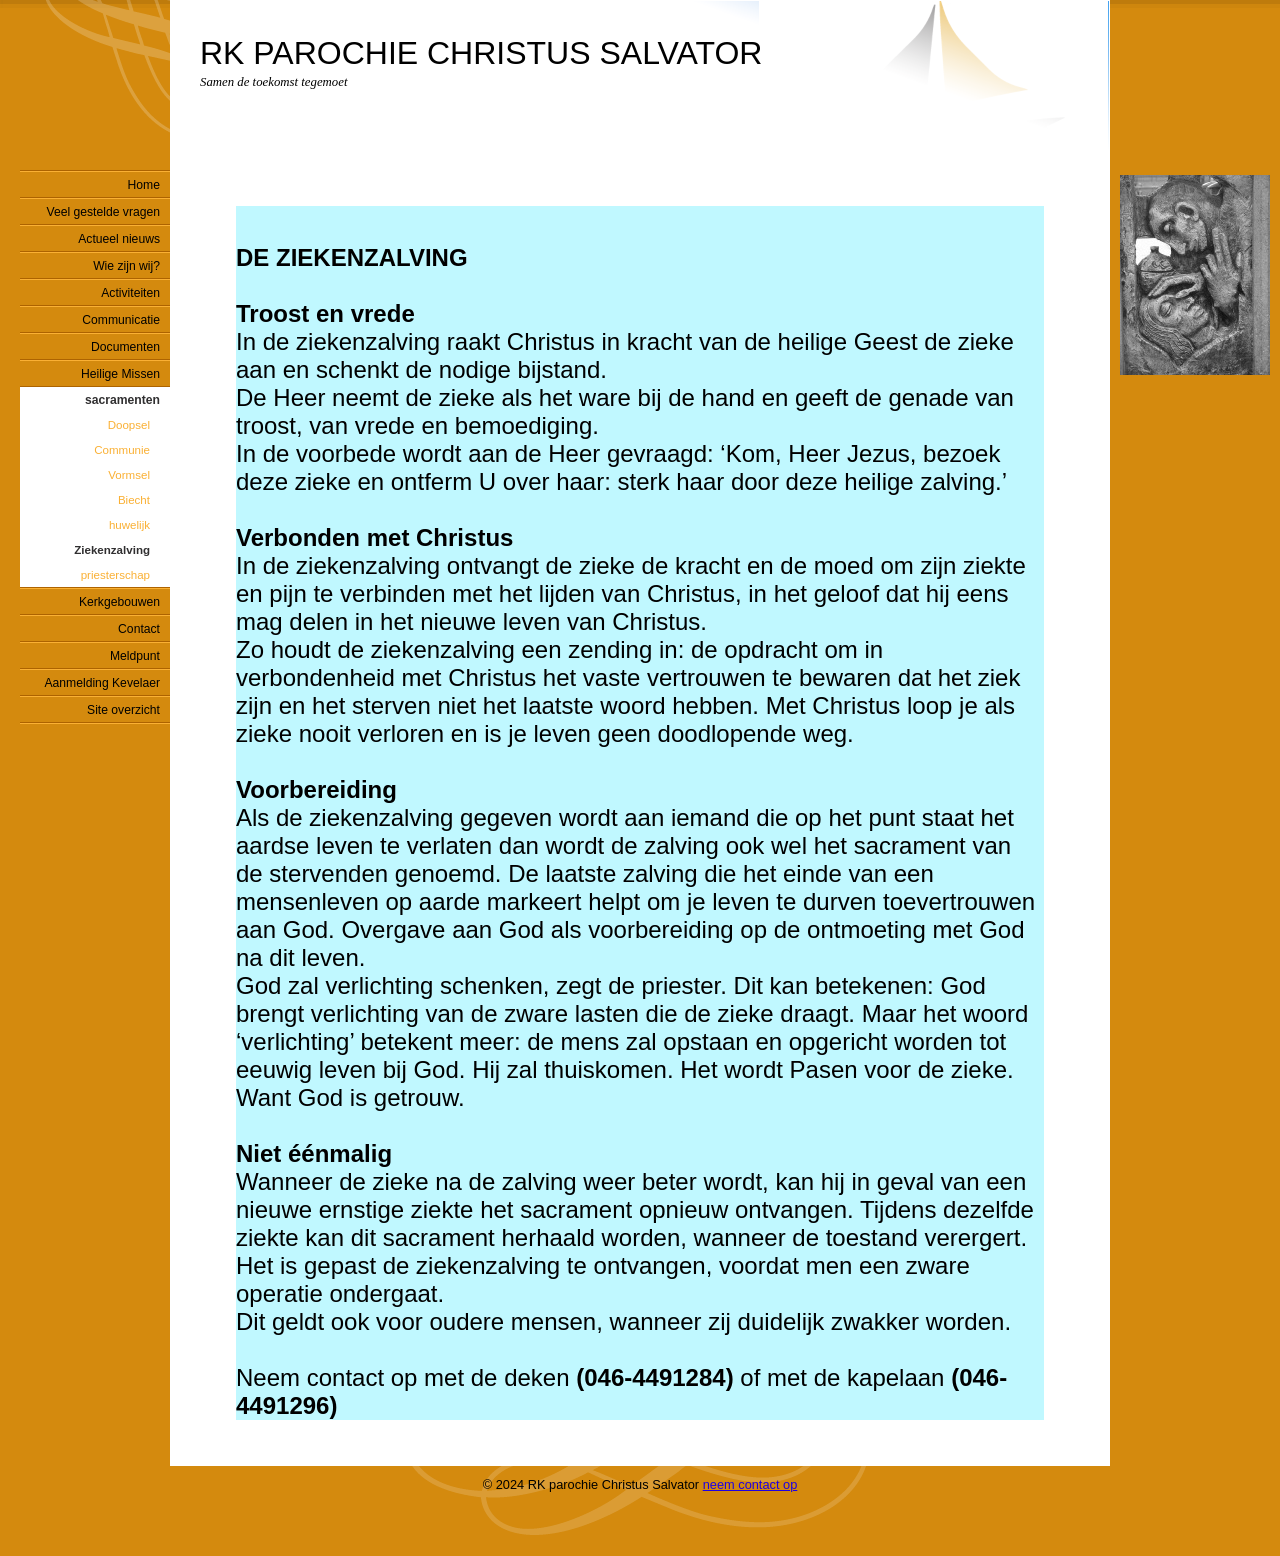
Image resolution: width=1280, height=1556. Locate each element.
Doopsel (129, 425)
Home (144, 185)
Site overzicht (123, 710)
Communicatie (121, 320)
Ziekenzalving (112, 550)
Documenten (125, 347)
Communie (122, 450)
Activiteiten (130, 293)
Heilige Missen (120, 374)
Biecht (134, 500)
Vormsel (129, 475)
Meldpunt (135, 656)
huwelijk (129, 525)
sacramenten (122, 400)
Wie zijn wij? (126, 266)
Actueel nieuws (119, 239)
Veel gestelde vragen (103, 212)
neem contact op (750, 1484)
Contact (139, 629)
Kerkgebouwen (119, 602)
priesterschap (115, 575)
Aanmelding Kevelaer (102, 683)
